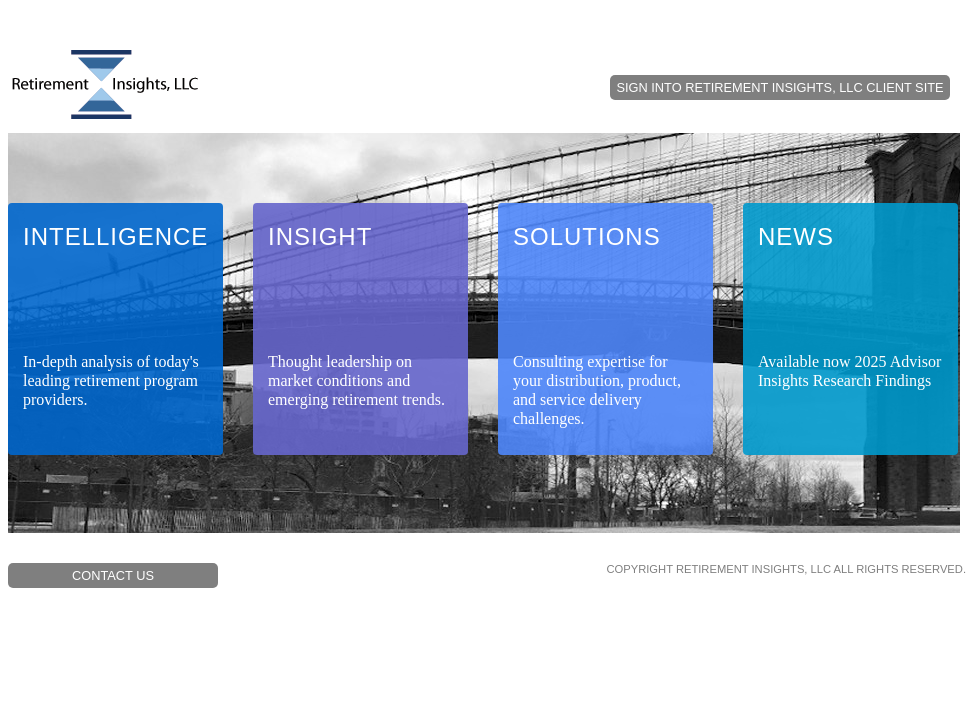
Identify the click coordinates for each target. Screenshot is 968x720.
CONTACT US (113, 575)
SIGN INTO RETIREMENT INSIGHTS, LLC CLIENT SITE (779, 87)
